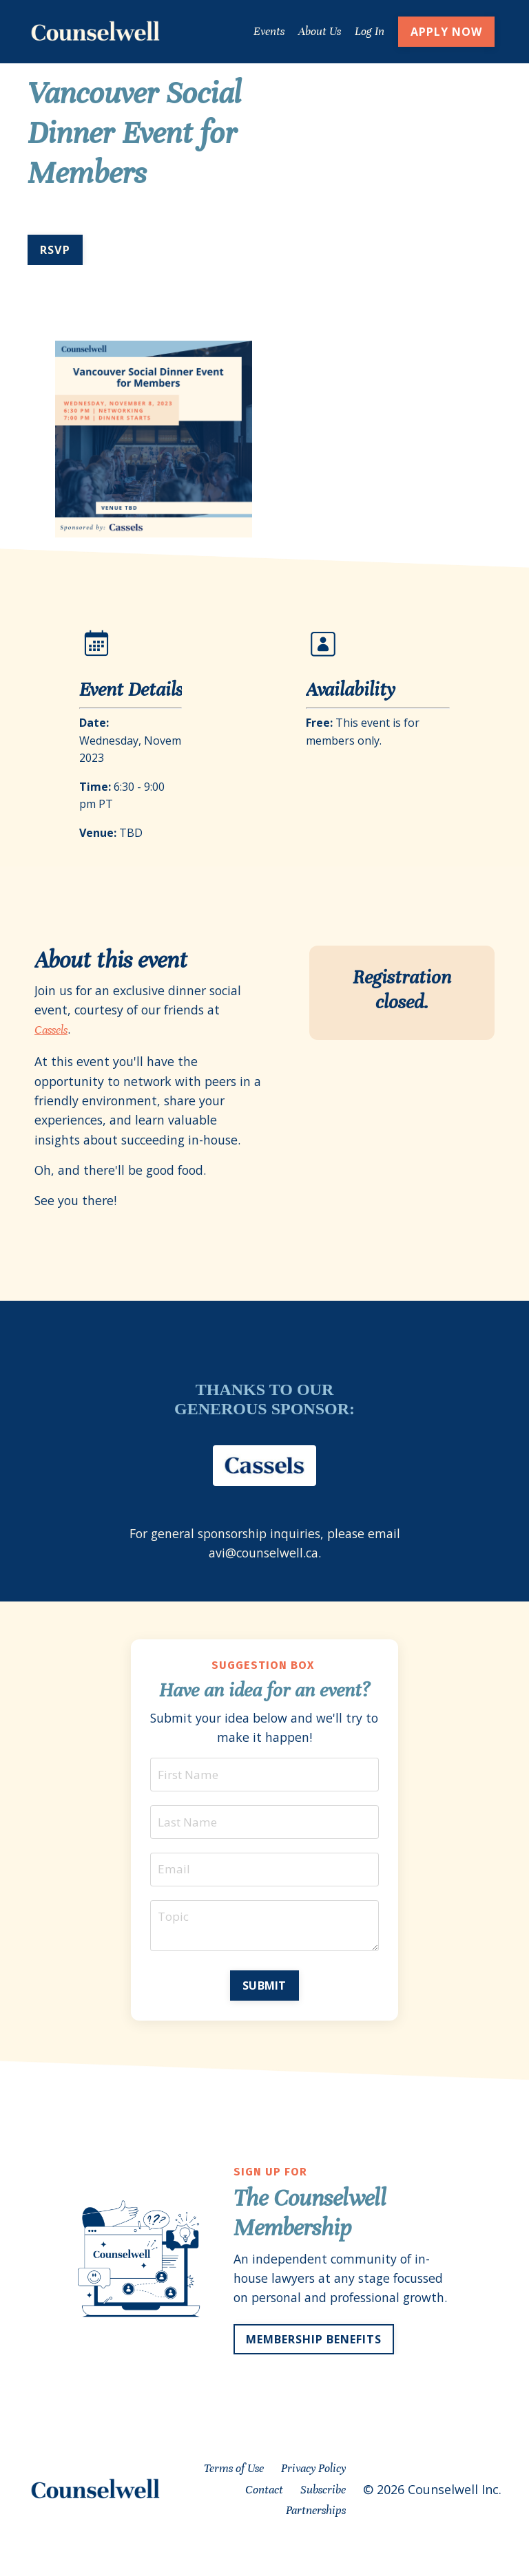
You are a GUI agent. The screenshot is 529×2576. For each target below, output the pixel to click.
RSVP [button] (55, 249)
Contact (264, 2520)
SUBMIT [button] (264, 1995)
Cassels (51, 1030)
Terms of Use (234, 2499)
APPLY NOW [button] (446, 31)
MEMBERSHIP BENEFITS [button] (314, 2370)
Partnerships (316, 2542)
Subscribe (323, 2520)
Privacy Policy (313, 2499)
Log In (369, 30)
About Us (319, 30)
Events (268, 30)
